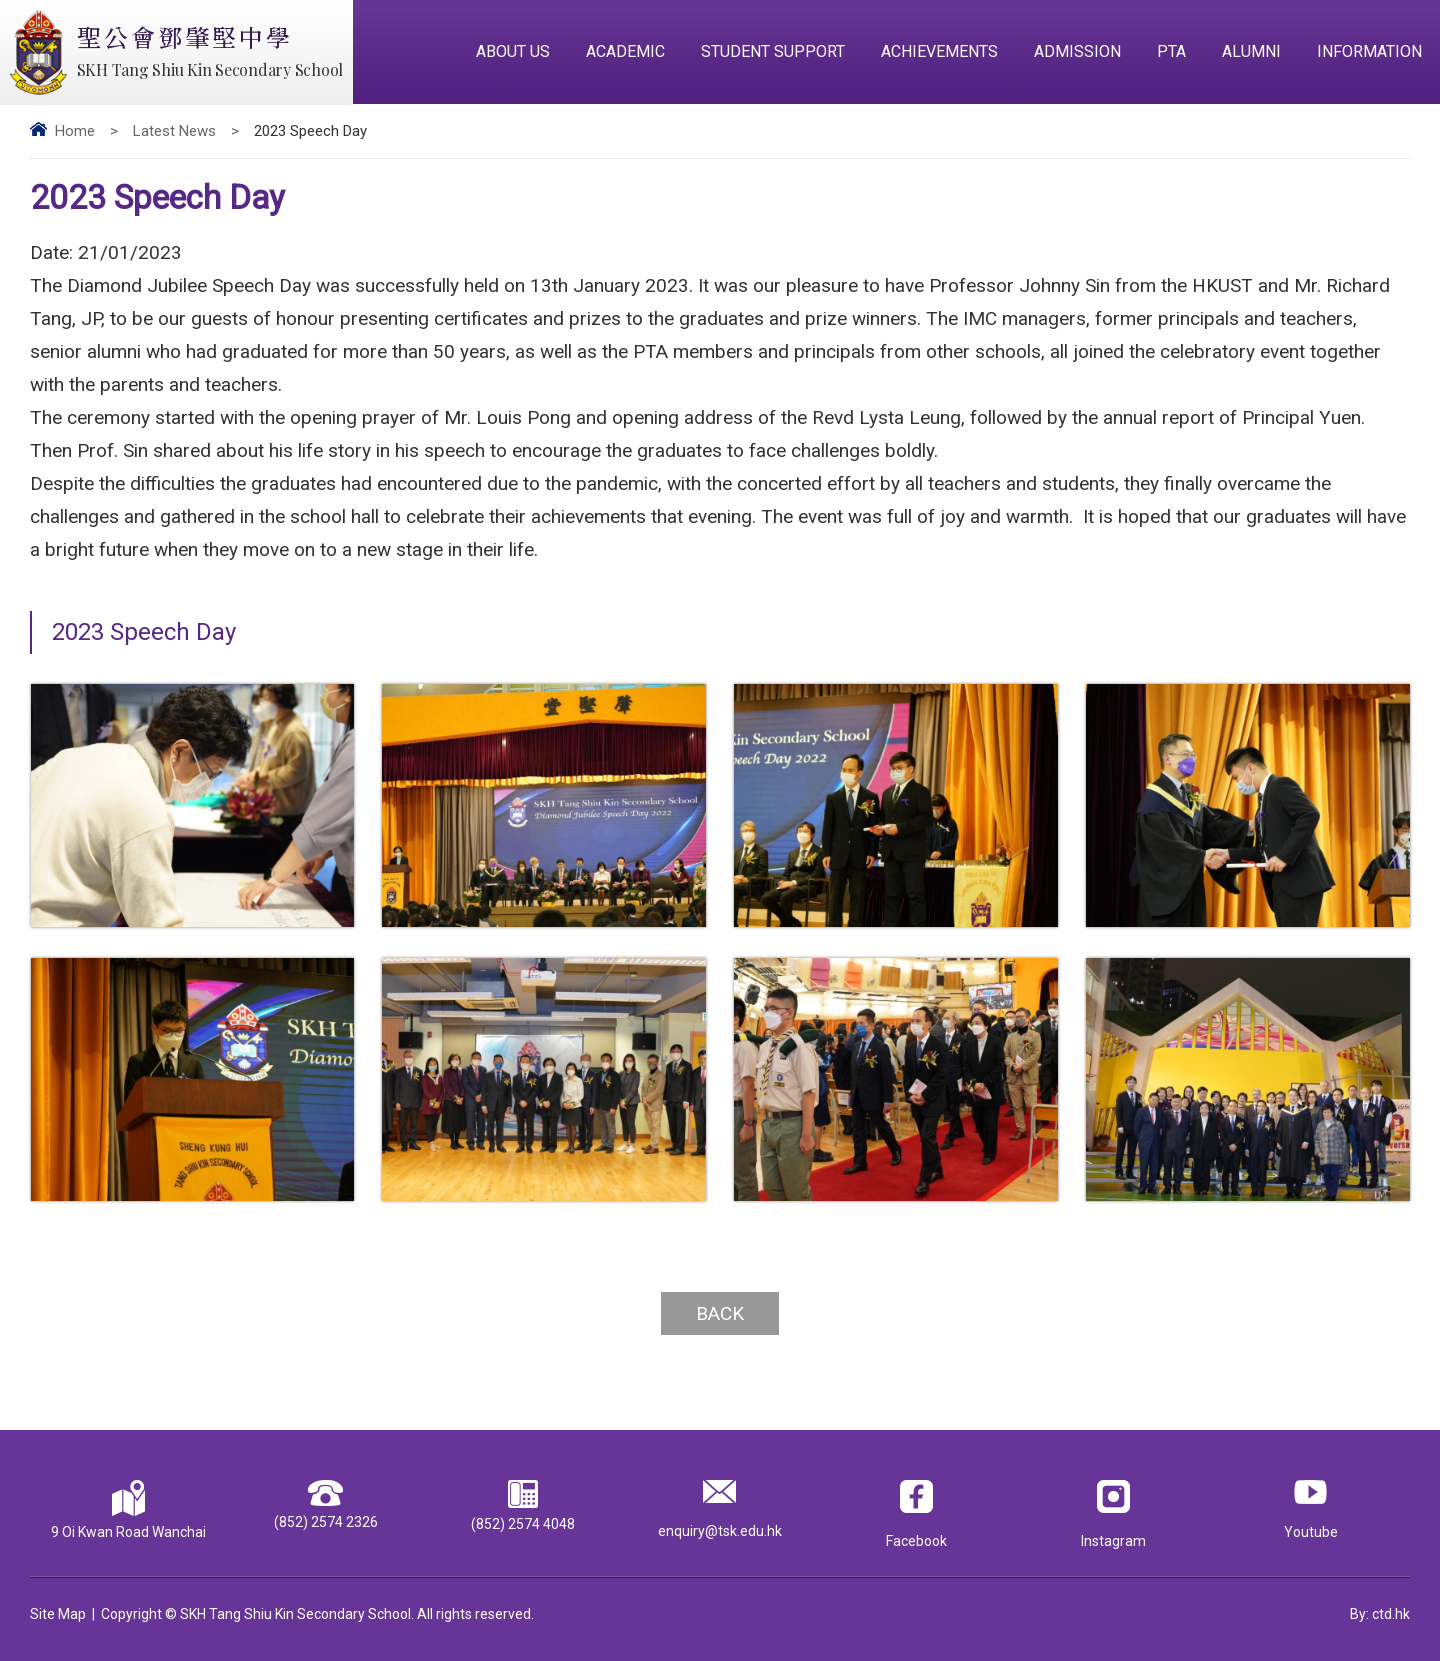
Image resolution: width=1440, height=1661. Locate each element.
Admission (1077, 51)
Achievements (939, 51)
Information (1369, 51)
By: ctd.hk (1380, 1614)
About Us (513, 51)
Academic (625, 51)
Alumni (1251, 51)
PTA (1171, 51)
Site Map (58, 1614)
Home (75, 131)
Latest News (174, 131)
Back (720, 1313)
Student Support (773, 51)
